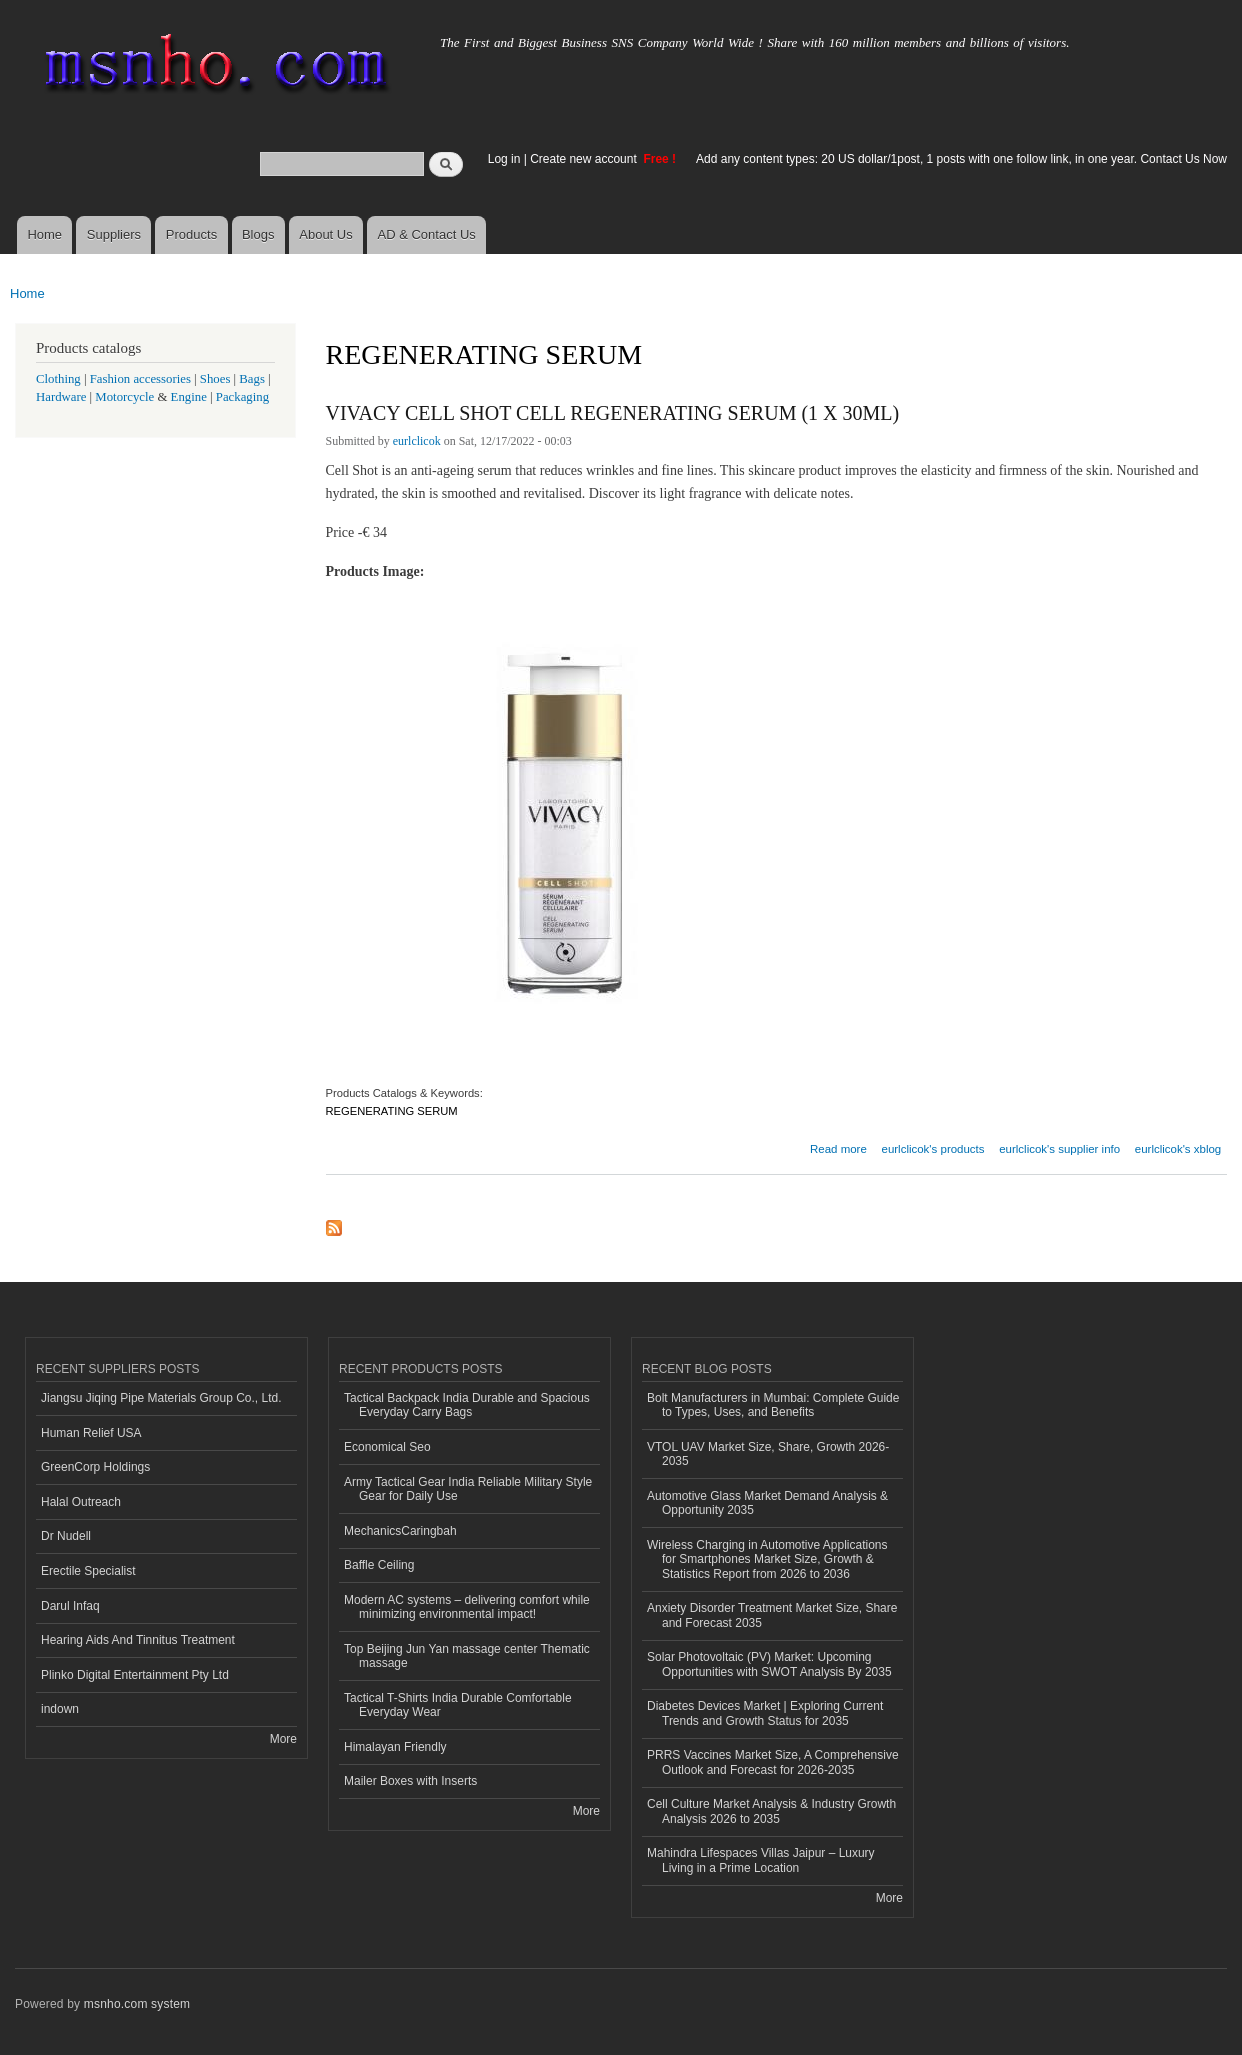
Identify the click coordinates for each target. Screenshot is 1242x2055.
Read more (838, 1146)
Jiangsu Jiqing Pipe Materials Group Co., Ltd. (161, 1398)
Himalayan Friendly (395, 1747)
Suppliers (114, 234)
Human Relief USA (91, 1433)
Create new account (585, 159)
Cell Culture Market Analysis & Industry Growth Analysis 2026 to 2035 (771, 1811)
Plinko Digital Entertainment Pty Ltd (135, 1675)
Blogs (258, 234)
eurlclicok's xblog (1178, 1149)
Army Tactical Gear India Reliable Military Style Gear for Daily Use (468, 1489)
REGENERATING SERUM (392, 1111)
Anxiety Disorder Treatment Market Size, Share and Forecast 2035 (772, 1615)
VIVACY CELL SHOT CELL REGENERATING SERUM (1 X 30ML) (613, 413)
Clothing (58, 379)
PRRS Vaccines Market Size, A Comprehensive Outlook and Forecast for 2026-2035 (773, 1762)
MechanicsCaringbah (400, 1531)
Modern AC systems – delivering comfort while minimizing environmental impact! (467, 1607)
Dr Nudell (66, 1536)
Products (191, 234)
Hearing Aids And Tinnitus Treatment (138, 1640)
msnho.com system (137, 2004)
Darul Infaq (70, 1606)
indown (60, 1709)
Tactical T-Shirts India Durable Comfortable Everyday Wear (458, 1705)
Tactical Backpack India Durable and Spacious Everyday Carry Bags (467, 1405)
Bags (252, 379)
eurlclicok (417, 441)
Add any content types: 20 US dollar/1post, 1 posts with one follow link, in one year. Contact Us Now (961, 159)
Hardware (61, 397)
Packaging (242, 397)
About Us (325, 234)
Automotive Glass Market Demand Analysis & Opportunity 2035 (767, 1503)
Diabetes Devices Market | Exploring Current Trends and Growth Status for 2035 (765, 1713)
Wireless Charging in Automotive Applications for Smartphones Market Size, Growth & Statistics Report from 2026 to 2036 (767, 1559)
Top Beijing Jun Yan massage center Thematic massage (467, 1656)
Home (44, 234)
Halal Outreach (81, 1502)
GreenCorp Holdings (95, 1467)
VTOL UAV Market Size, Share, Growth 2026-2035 (768, 1454)
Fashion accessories (140, 379)
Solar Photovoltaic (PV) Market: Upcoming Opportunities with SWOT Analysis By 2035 (769, 1664)
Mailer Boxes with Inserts (410, 1781)
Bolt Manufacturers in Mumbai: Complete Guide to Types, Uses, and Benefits (773, 1405)
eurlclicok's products (933, 1149)
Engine (189, 397)
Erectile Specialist (88, 1571)
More (283, 1739)
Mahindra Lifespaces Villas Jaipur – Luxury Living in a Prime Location (761, 1860)
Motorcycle (124, 397)
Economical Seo (387, 1447)
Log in (504, 159)
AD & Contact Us (427, 234)
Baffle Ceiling (379, 1565)
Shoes (215, 379)
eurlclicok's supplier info (1059, 1149)
